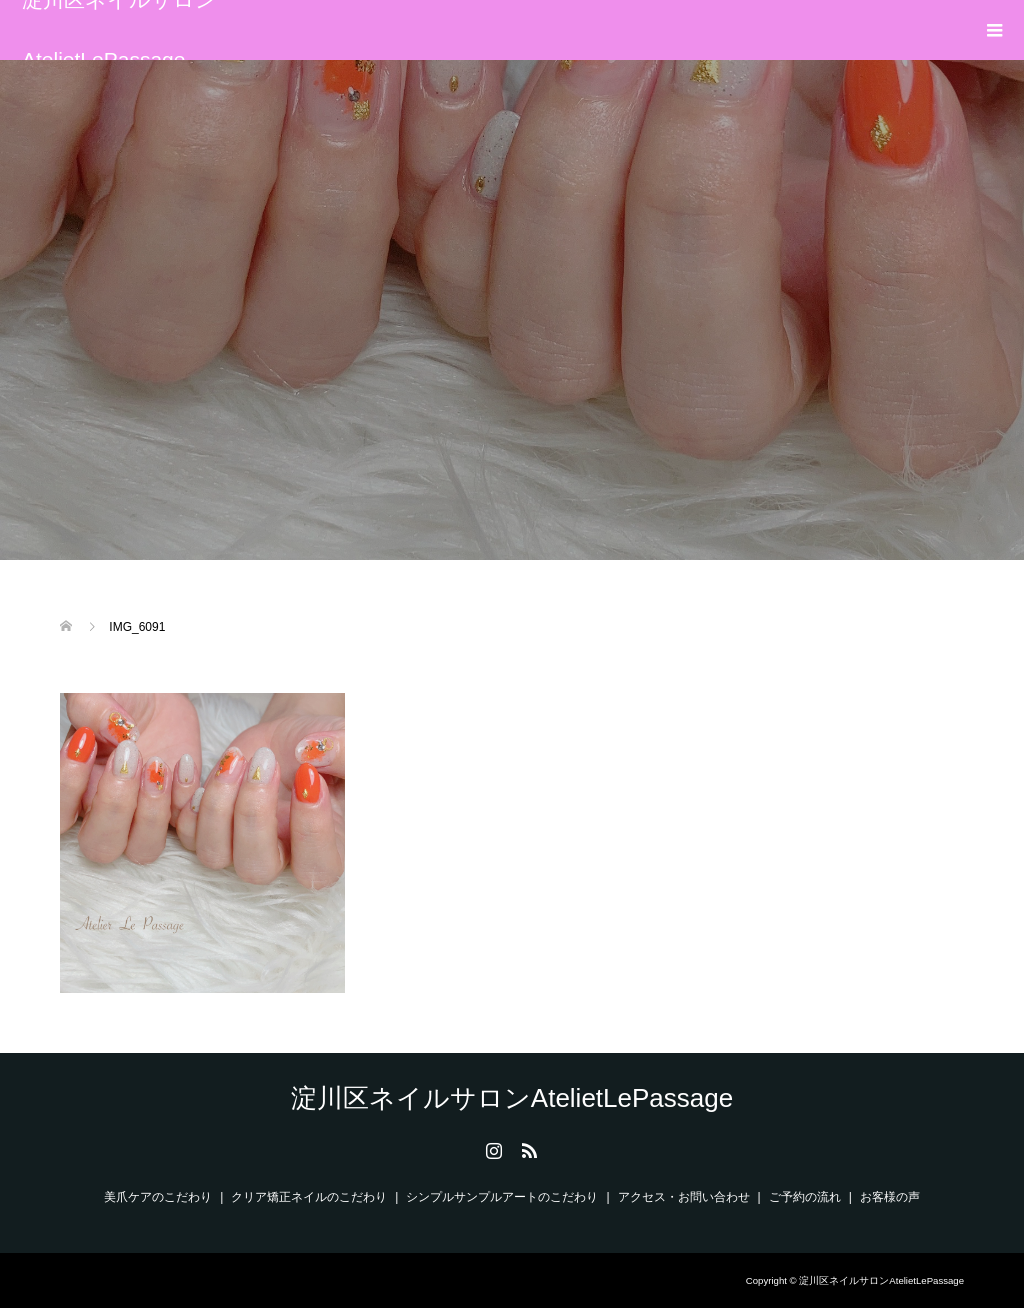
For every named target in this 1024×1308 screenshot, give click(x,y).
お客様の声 (890, 1197)
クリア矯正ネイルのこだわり (309, 1197)
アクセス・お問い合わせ (684, 1197)
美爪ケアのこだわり (158, 1197)
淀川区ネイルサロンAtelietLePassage (119, 30)
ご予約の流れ (805, 1197)
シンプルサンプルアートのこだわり (502, 1197)
